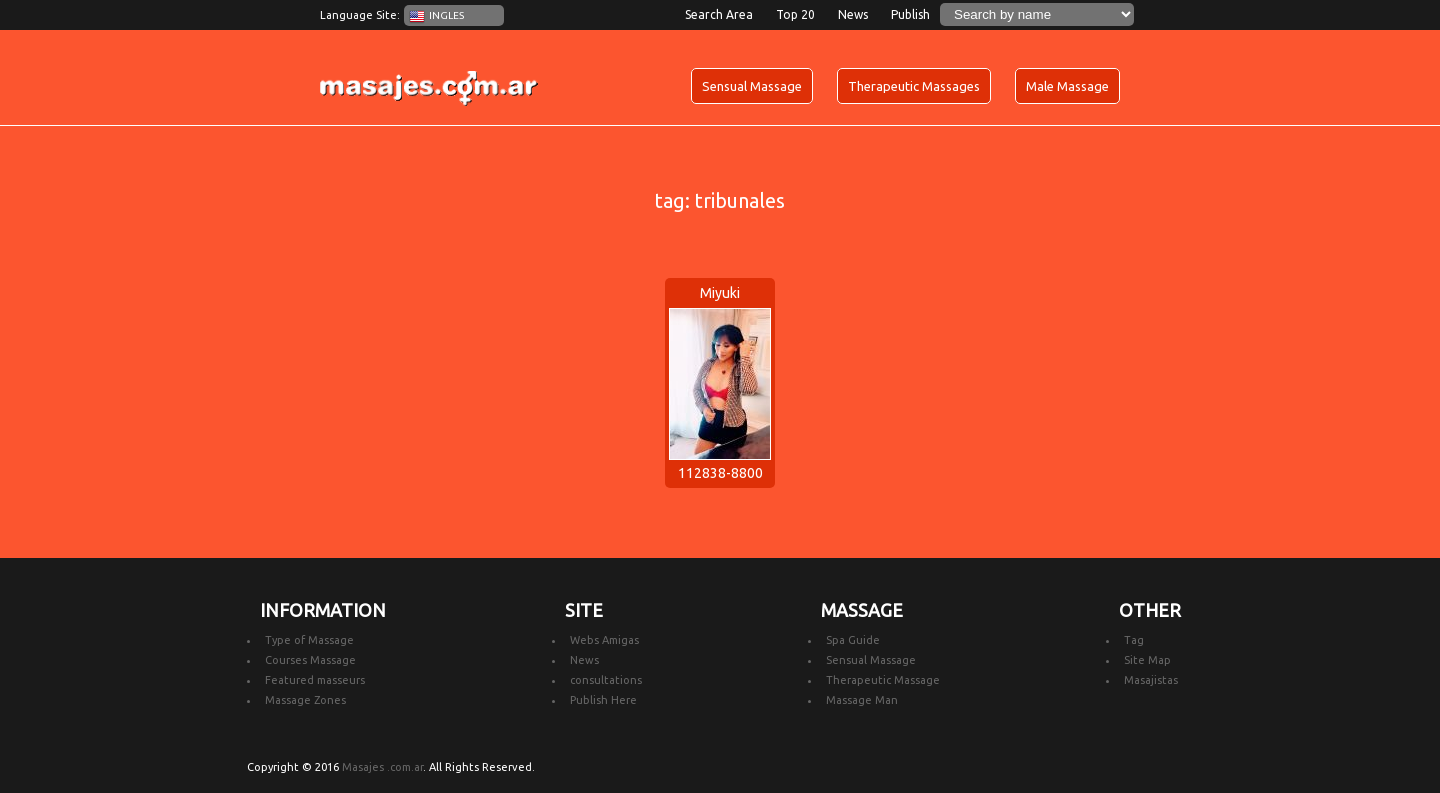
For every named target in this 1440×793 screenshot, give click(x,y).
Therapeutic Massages (914, 86)
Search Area (719, 14)
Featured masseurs (315, 680)
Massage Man (862, 700)
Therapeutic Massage (883, 680)
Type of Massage (309, 640)
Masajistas (1151, 680)
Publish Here (603, 700)
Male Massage (1067, 86)
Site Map (1147, 660)
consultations (606, 680)
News (853, 14)
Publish (910, 14)
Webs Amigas (604, 640)
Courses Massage (310, 660)
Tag (1134, 640)
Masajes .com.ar (382, 767)
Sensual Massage (752, 86)
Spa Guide (853, 640)
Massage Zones (305, 700)
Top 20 (795, 14)
